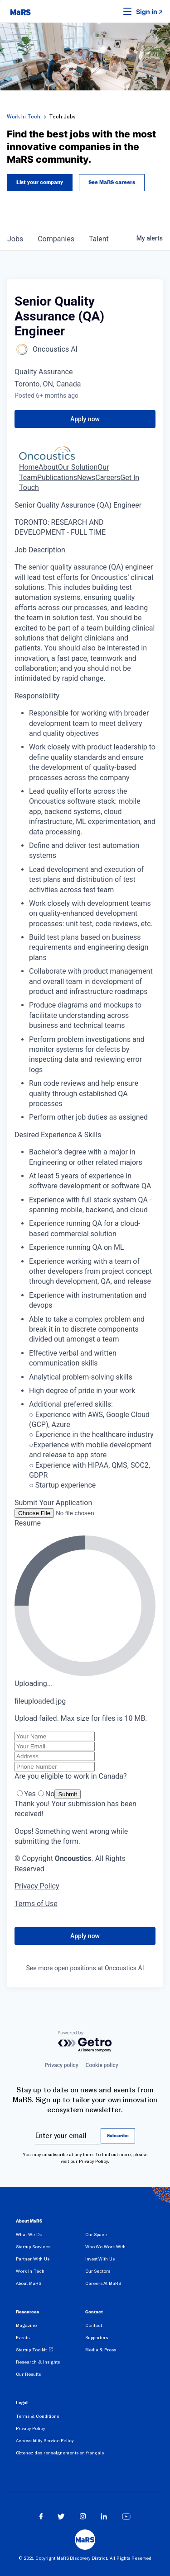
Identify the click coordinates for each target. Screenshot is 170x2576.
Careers (107, 477)
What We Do (29, 2234)
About (48, 467)
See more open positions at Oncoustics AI (85, 1968)
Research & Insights (38, 2361)
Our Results (28, 2374)
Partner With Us (32, 2258)
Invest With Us (100, 2258)
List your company (39, 182)
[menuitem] (50, 2236)
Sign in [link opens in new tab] (146, 11)
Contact (93, 2325)
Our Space (96, 2234)
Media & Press (101, 2349)
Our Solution (78, 467)
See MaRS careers (111, 182)
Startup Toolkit (31, 2349)
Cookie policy (102, 2065)
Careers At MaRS (103, 2283)
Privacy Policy (93, 2161)
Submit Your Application (53, 1502)
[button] (113, 11)
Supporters (96, 2337)
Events (22, 2337)
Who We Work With (105, 2246)
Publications (57, 477)
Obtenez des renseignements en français (60, 2452)
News (86, 477)
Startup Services (33, 2246)
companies (56, 239)
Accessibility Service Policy (44, 2440)
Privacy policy (61, 2065)
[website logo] (20, 11)
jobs (15, 239)
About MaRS (28, 2283)
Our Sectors (98, 2271)
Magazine (26, 2325)
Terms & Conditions (37, 2416)
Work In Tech (23, 116)
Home (29, 467)
